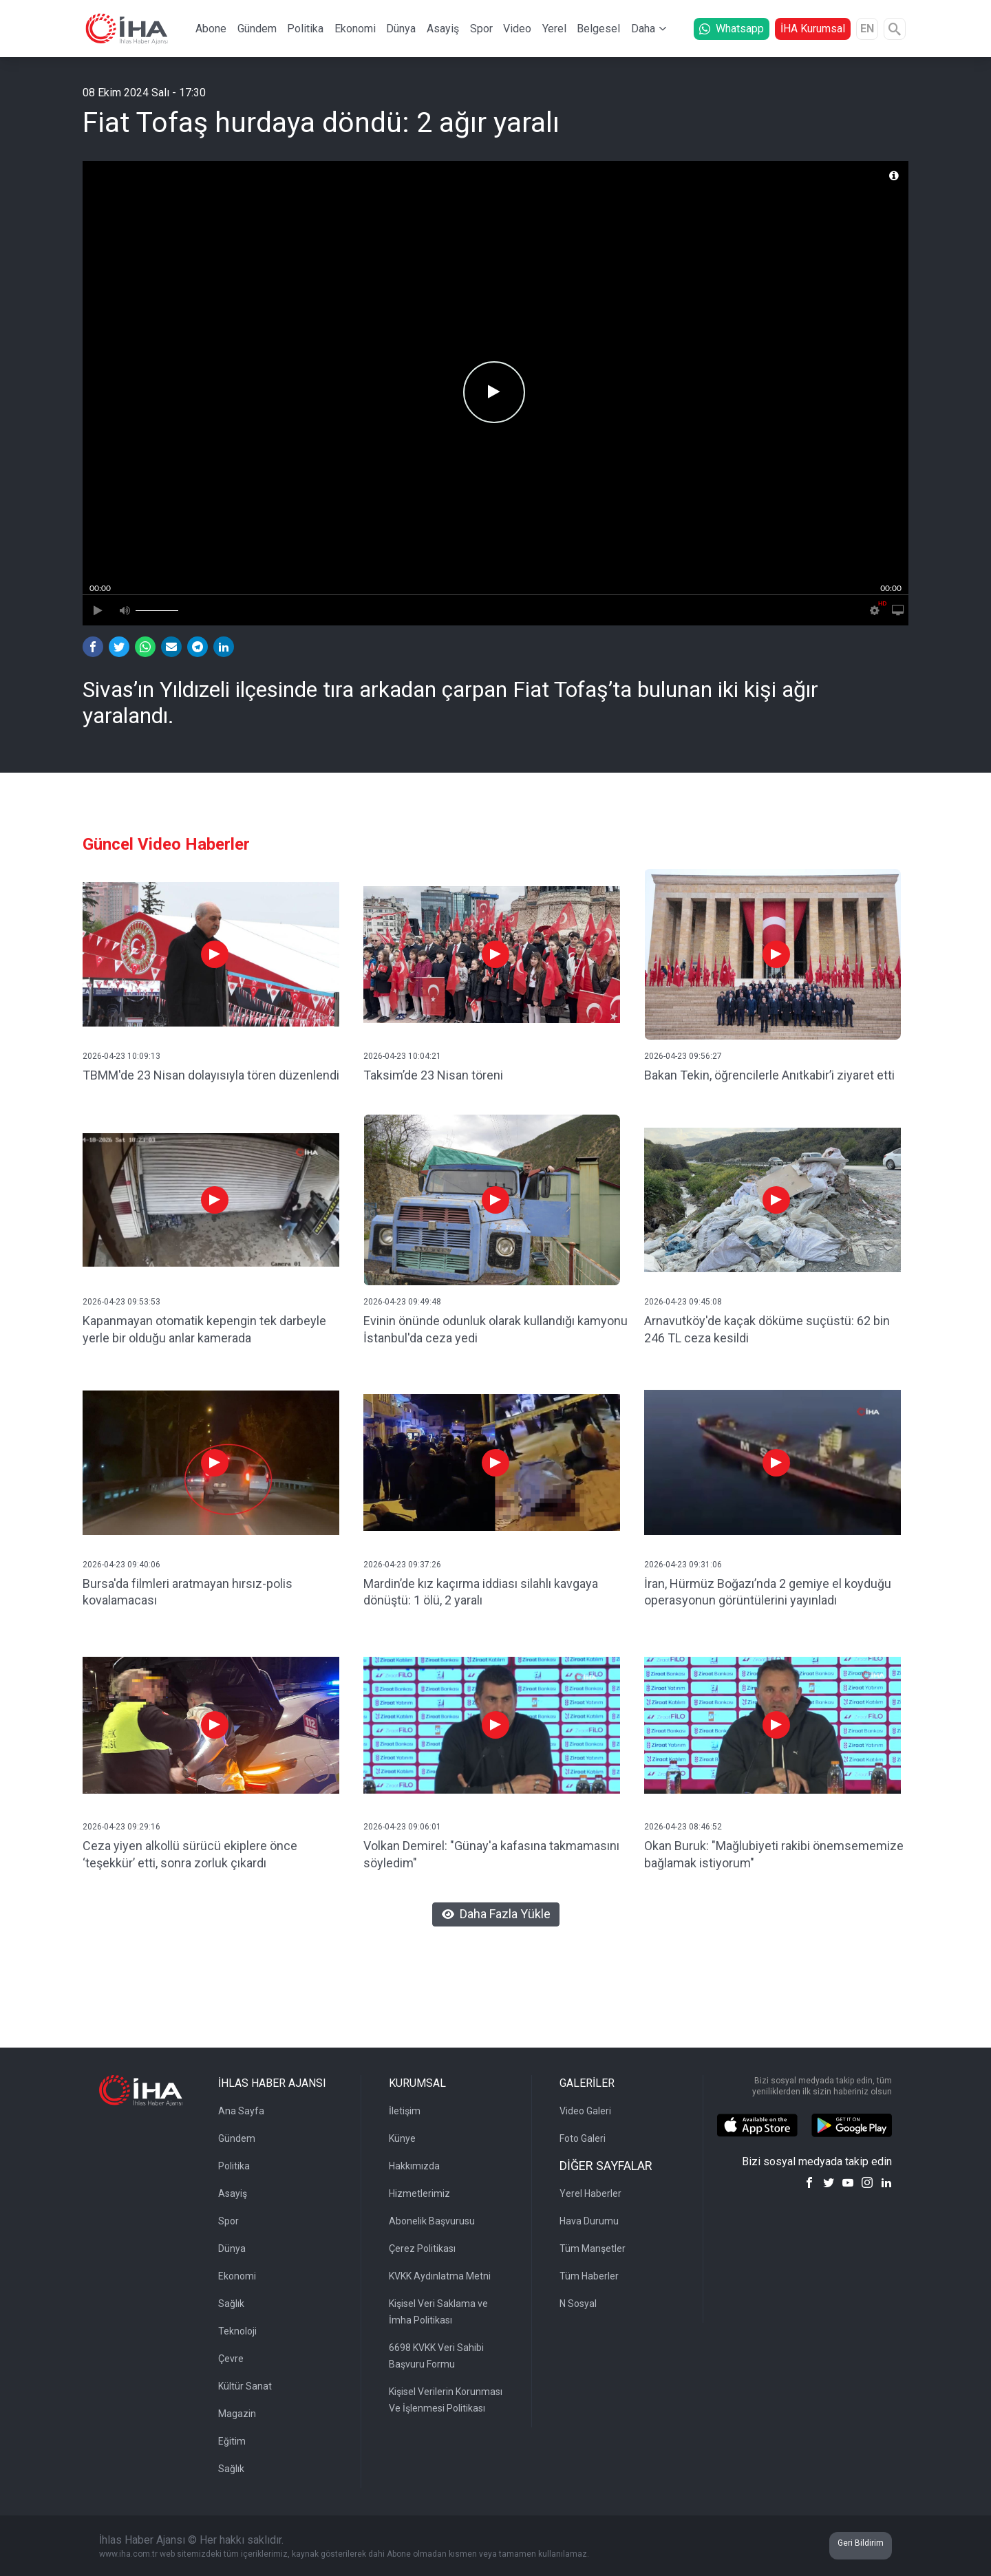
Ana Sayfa (241, 2110)
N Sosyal (578, 2303)
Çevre (231, 2358)
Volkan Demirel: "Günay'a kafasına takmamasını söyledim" (491, 1854)
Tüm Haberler (589, 2276)
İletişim (404, 2110)
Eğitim (232, 2441)
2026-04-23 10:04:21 (402, 1056)
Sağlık (231, 2303)
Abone (210, 28)
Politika (305, 28)
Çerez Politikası (422, 2248)
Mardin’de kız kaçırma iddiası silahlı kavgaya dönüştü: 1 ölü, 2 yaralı (480, 1592)
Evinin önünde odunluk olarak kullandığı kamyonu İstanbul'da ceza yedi (495, 1329)
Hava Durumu (589, 2220)
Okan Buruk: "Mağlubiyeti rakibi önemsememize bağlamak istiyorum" (774, 1854)
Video (517, 28)
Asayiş (443, 28)
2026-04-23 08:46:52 (683, 1827)
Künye (402, 2138)
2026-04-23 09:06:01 (402, 1827)
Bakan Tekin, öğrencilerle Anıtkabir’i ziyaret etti (769, 1075)
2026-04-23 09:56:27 (683, 1056)
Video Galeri (585, 2110)
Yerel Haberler (590, 2193)
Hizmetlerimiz (419, 2193)
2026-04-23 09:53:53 (121, 1302)
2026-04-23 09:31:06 (683, 1564)
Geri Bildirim (861, 2543)
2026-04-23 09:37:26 (402, 1564)
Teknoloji (237, 2331)
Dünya (401, 28)
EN (867, 28)
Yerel (554, 28)
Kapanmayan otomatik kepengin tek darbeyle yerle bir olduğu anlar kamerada (204, 1329)
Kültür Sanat (245, 2386)
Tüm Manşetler (593, 2248)
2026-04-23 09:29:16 (121, 1827)
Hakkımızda (414, 2165)
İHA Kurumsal (812, 28)
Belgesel (598, 28)
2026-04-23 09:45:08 (683, 1302)
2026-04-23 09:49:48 (402, 1302)
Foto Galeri (583, 2138)
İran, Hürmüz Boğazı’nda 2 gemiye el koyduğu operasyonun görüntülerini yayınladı (767, 1592)
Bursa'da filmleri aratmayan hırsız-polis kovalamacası (187, 1592)
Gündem (257, 28)
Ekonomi (355, 28)
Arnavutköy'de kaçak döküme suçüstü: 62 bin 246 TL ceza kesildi (767, 1329)
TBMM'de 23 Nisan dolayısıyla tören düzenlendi (211, 1075)
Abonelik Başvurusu (432, 2220)
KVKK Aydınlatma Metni (440, 2276)
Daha (643, 28)
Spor (481, 28)
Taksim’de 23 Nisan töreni (433, 1075)
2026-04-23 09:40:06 (121, 1564)
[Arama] (895, 29)
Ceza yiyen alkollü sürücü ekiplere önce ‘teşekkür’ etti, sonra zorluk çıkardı (190, 1854)
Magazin (237, 2413)
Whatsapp (731, 28)
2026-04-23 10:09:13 (121, 1056)
